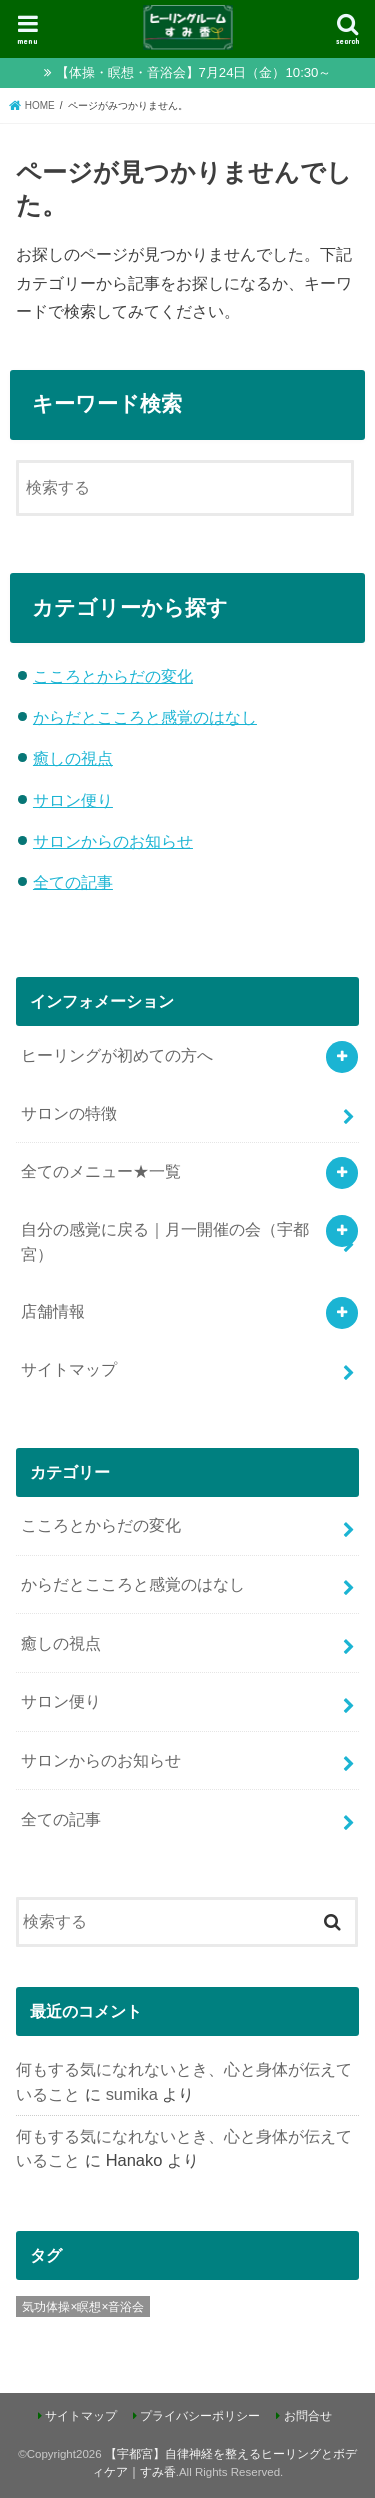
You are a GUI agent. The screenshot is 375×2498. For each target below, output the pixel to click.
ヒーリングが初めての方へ (117, 1055)
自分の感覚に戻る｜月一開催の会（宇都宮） (165, 1241)
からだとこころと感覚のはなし (145, 717)
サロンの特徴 (69, 1113)
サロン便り (73, 800)
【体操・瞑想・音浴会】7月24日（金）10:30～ (194, 72)
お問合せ (308, 2416)
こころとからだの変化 (113, 676)
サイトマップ (69, 1369)
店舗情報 (53, 1311)
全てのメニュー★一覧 (101, 1171)
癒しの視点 (73, 758)
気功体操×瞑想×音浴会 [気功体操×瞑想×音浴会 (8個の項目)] (83, 2307)
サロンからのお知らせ (113, 841)
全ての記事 (73, 882)
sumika (132, 2094)
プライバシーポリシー (200, 2416)
